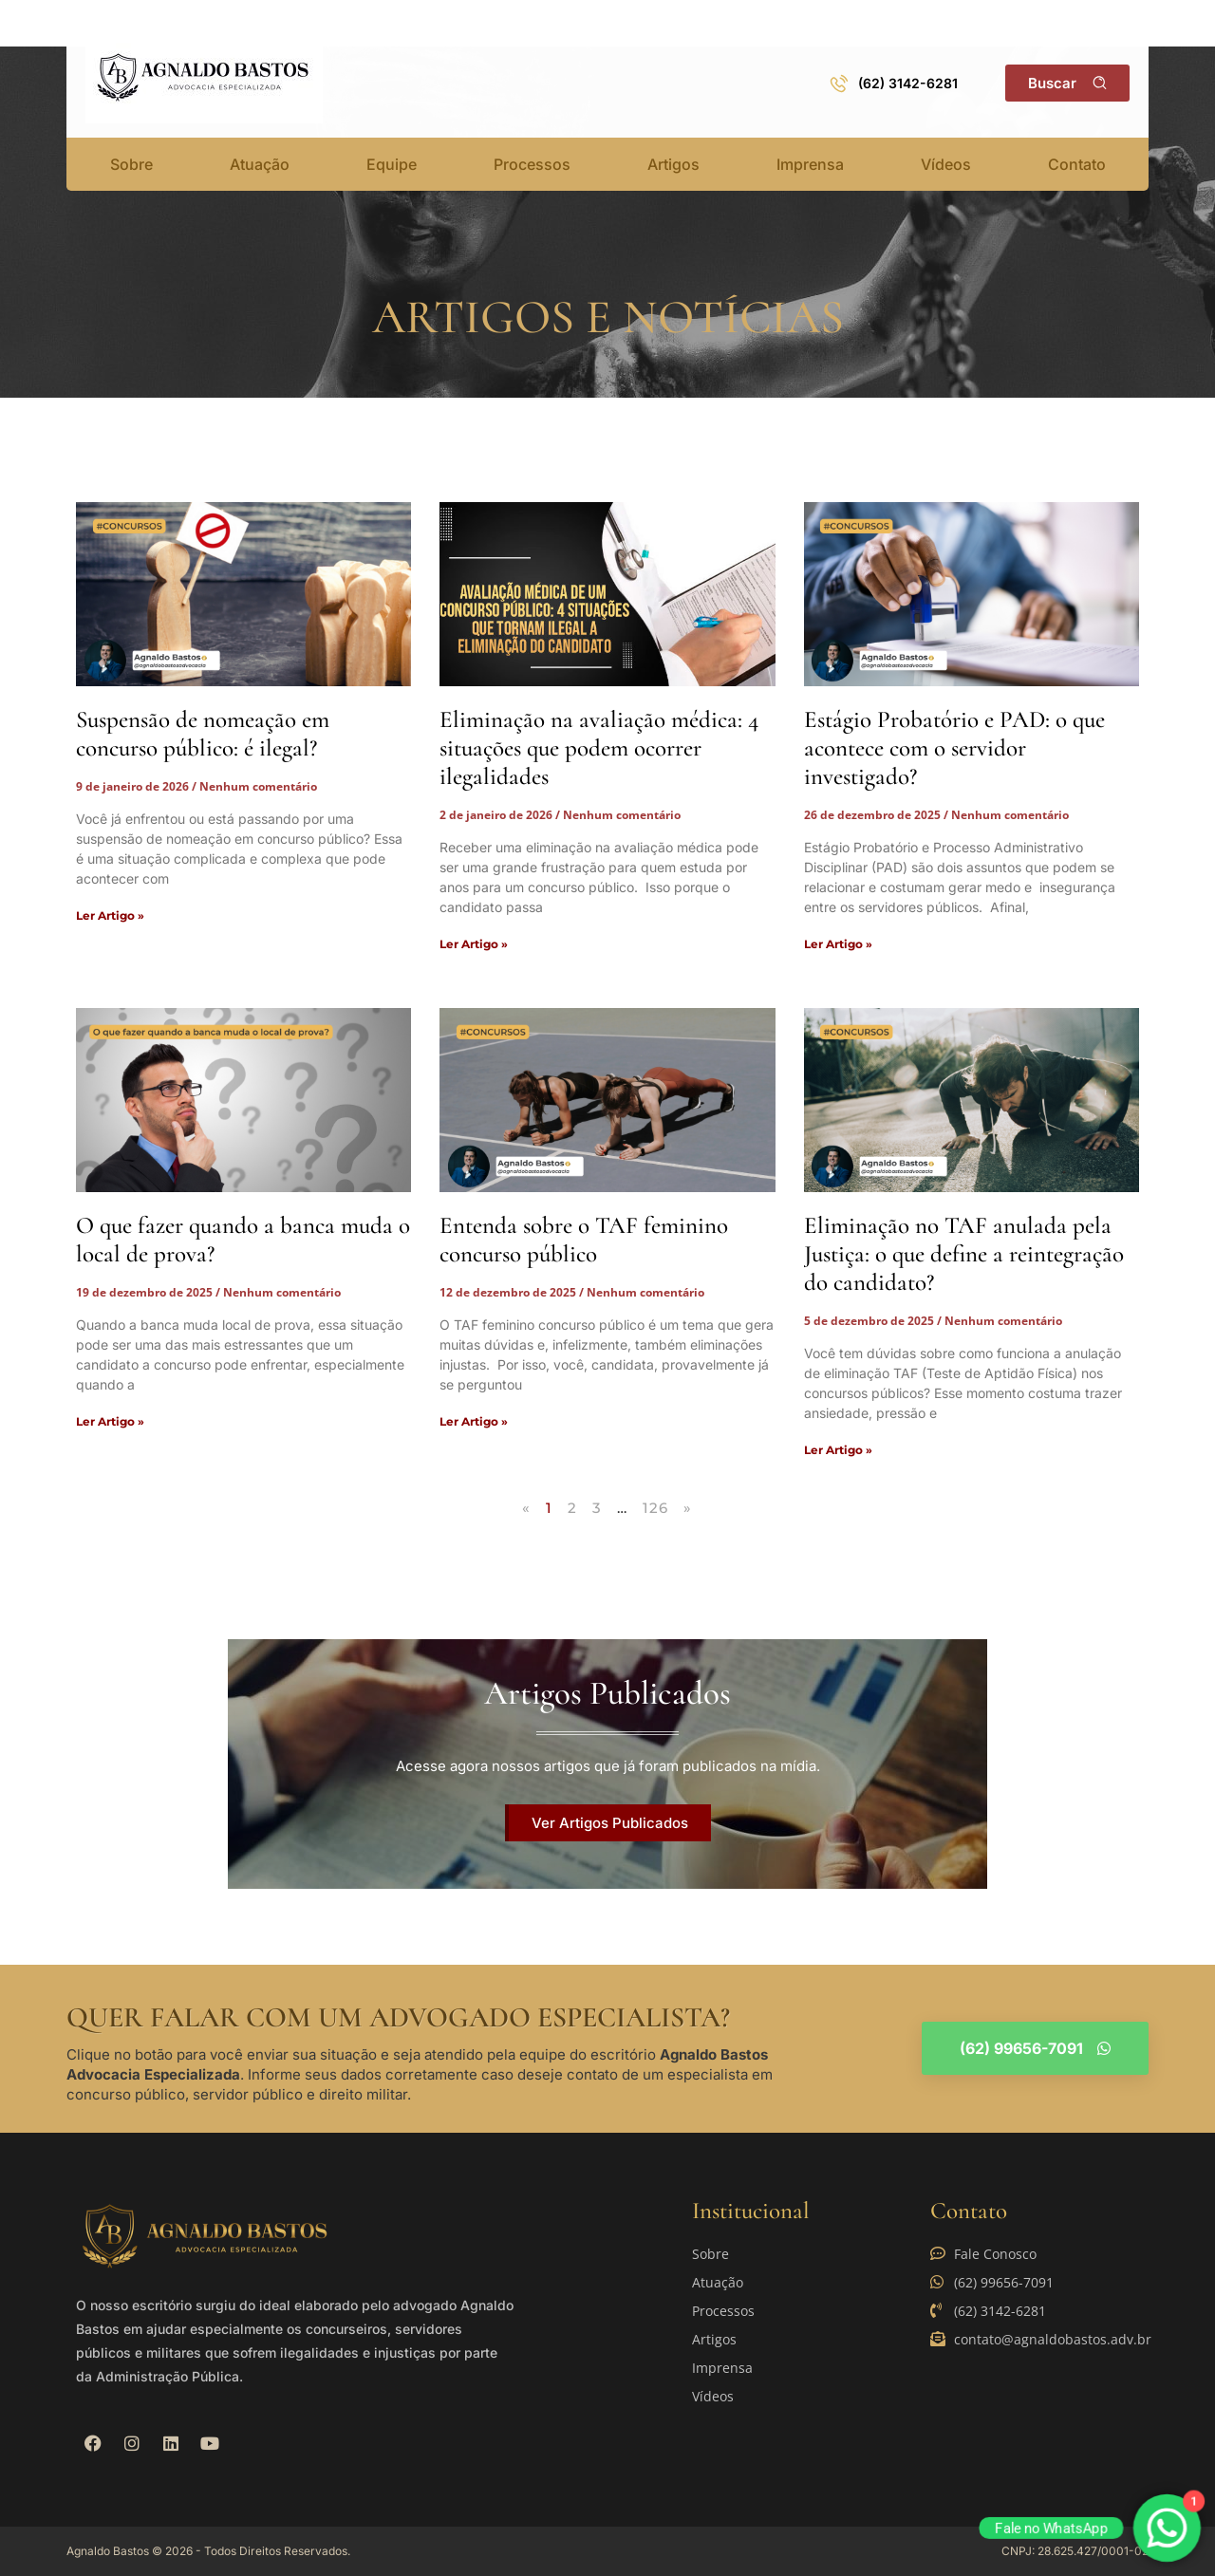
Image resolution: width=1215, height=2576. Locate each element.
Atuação (260, 164)
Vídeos (946, 164)
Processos (532, 164)
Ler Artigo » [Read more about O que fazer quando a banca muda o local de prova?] (110, 1421)
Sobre (131, 164)
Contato (1077, 164)
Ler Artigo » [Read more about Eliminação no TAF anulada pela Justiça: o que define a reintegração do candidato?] (838, 1450)
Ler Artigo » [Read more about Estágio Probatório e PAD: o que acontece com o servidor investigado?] (838, 944)
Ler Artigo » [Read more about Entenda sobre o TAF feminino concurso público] (473, 1421)
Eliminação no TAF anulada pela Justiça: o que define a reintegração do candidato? (964, 1254)
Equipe (391, 164)
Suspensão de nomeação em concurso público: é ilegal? (202, 733)
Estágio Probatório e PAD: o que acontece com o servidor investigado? (954, 748)
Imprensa (810, 164)
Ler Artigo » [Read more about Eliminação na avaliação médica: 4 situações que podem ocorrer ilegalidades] (473, 944)
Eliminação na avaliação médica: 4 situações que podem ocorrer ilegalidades (598, 748)
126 (656, 1508)
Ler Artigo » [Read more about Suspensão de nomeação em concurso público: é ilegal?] (110, 915)
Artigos (673, 164)
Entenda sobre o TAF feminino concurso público (583, 1239)
